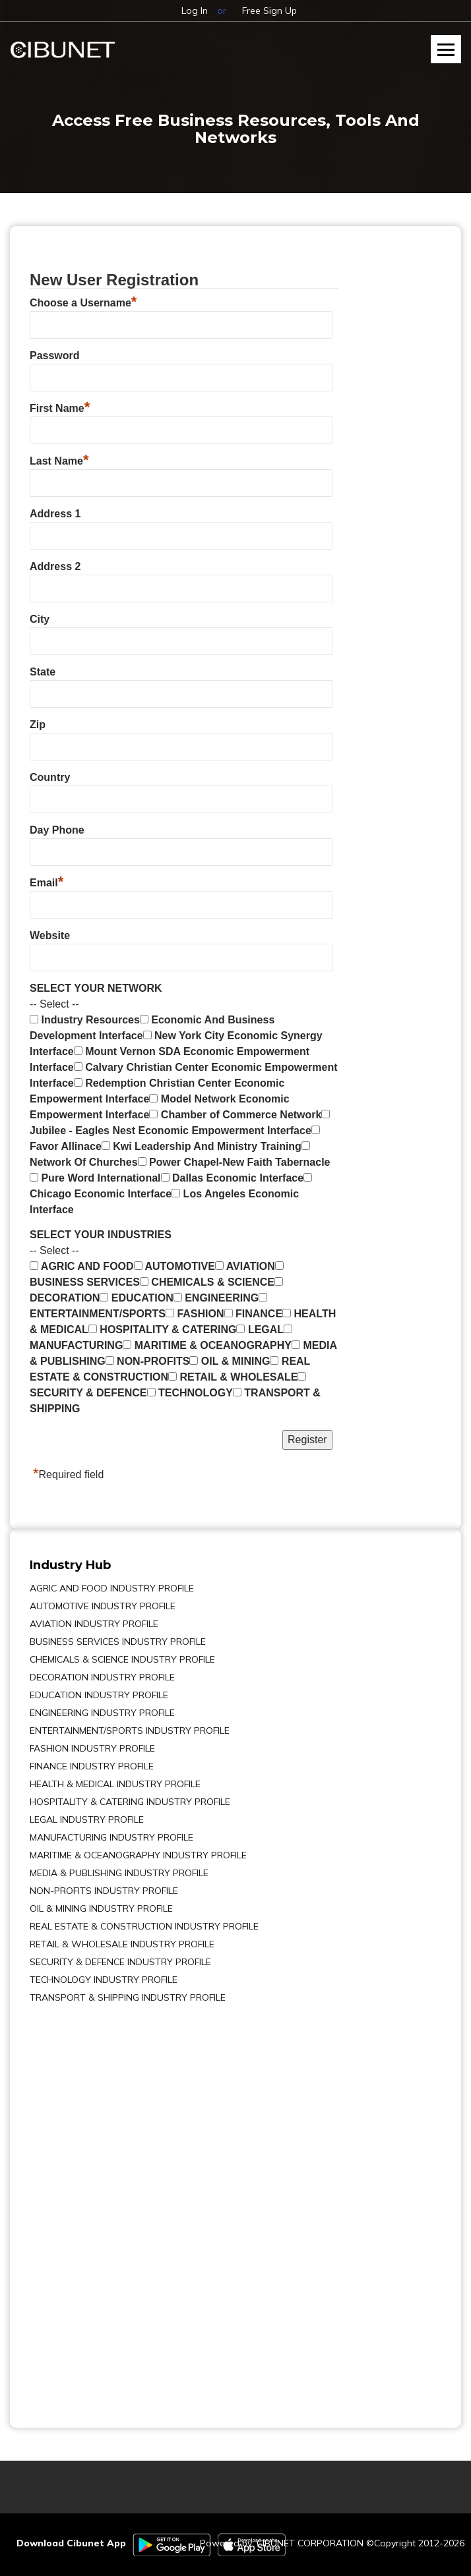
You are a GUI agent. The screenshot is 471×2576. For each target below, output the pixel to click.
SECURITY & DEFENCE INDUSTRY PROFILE (120, 1962)
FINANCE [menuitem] (253, 1313)
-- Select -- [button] (54, 1004)
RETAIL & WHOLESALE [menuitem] (233, 1377)
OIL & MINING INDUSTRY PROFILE (101, 1908)
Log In (194, 10)
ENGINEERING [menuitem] (216, 1297)
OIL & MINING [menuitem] (229, 1361)
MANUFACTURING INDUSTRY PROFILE (111, 1837)
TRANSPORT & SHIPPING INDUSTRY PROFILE (128, 1997)
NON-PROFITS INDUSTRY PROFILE (104, 1891)
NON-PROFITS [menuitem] (148, 1361)
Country (50, 777)
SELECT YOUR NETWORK (96, 988)
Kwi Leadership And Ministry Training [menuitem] (201, 1146)
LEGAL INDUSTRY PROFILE (87, 1819)
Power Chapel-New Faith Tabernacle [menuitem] (234, 1162)
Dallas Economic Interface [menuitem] (232, 1178)
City (39, 619)
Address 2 (55, 566)
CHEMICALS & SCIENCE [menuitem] (207, 1282)
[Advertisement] (69, 2206)
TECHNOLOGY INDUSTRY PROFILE (103, 1980)
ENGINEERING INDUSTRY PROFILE (102, 1713)
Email (46, 881)
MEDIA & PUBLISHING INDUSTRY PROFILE (119, 1873)
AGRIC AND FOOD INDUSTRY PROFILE (112, 1588)
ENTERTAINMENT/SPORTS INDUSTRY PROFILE (130, 1730)
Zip (38, 724)
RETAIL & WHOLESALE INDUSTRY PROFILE (122, 1944)
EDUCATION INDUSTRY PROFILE (99, 1695)
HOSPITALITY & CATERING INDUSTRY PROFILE (130, 1802)
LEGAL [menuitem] (260, 1329)
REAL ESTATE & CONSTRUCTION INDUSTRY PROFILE (144, 1926)
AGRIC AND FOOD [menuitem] (82, 1266)
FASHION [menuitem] (195, 1313)
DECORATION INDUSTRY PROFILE (102, 1677)
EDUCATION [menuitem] (136, 1297)
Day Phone (57, 830)
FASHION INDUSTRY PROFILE (92, 1748)
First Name (60, 406)
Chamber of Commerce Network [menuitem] (235, 1114)
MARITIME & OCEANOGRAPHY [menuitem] (207, 1345)
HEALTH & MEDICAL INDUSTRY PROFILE (115, 1784)
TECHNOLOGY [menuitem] (190, 1392)
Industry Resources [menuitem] (85, 1019)
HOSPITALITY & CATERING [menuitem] (162, 1329)
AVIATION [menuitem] (245, 1266)
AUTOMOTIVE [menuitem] (174, 1266)
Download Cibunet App (71, 2543)
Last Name (59, 459)
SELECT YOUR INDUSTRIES (101, 1234)
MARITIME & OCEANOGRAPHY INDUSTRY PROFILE (138, 1855)
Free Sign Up (269, 10)
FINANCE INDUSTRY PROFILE (92, 1766)
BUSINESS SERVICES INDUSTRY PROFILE (118, 1641)
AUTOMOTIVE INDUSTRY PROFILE (102, 1606)
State (42, 671)
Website (50, 935)
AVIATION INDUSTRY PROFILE (94, 1624)
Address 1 (55, 513)
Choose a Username (83, 301)
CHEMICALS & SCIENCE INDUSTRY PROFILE (122, 1659)
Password (55, 355)
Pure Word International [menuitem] (95, 1178)
